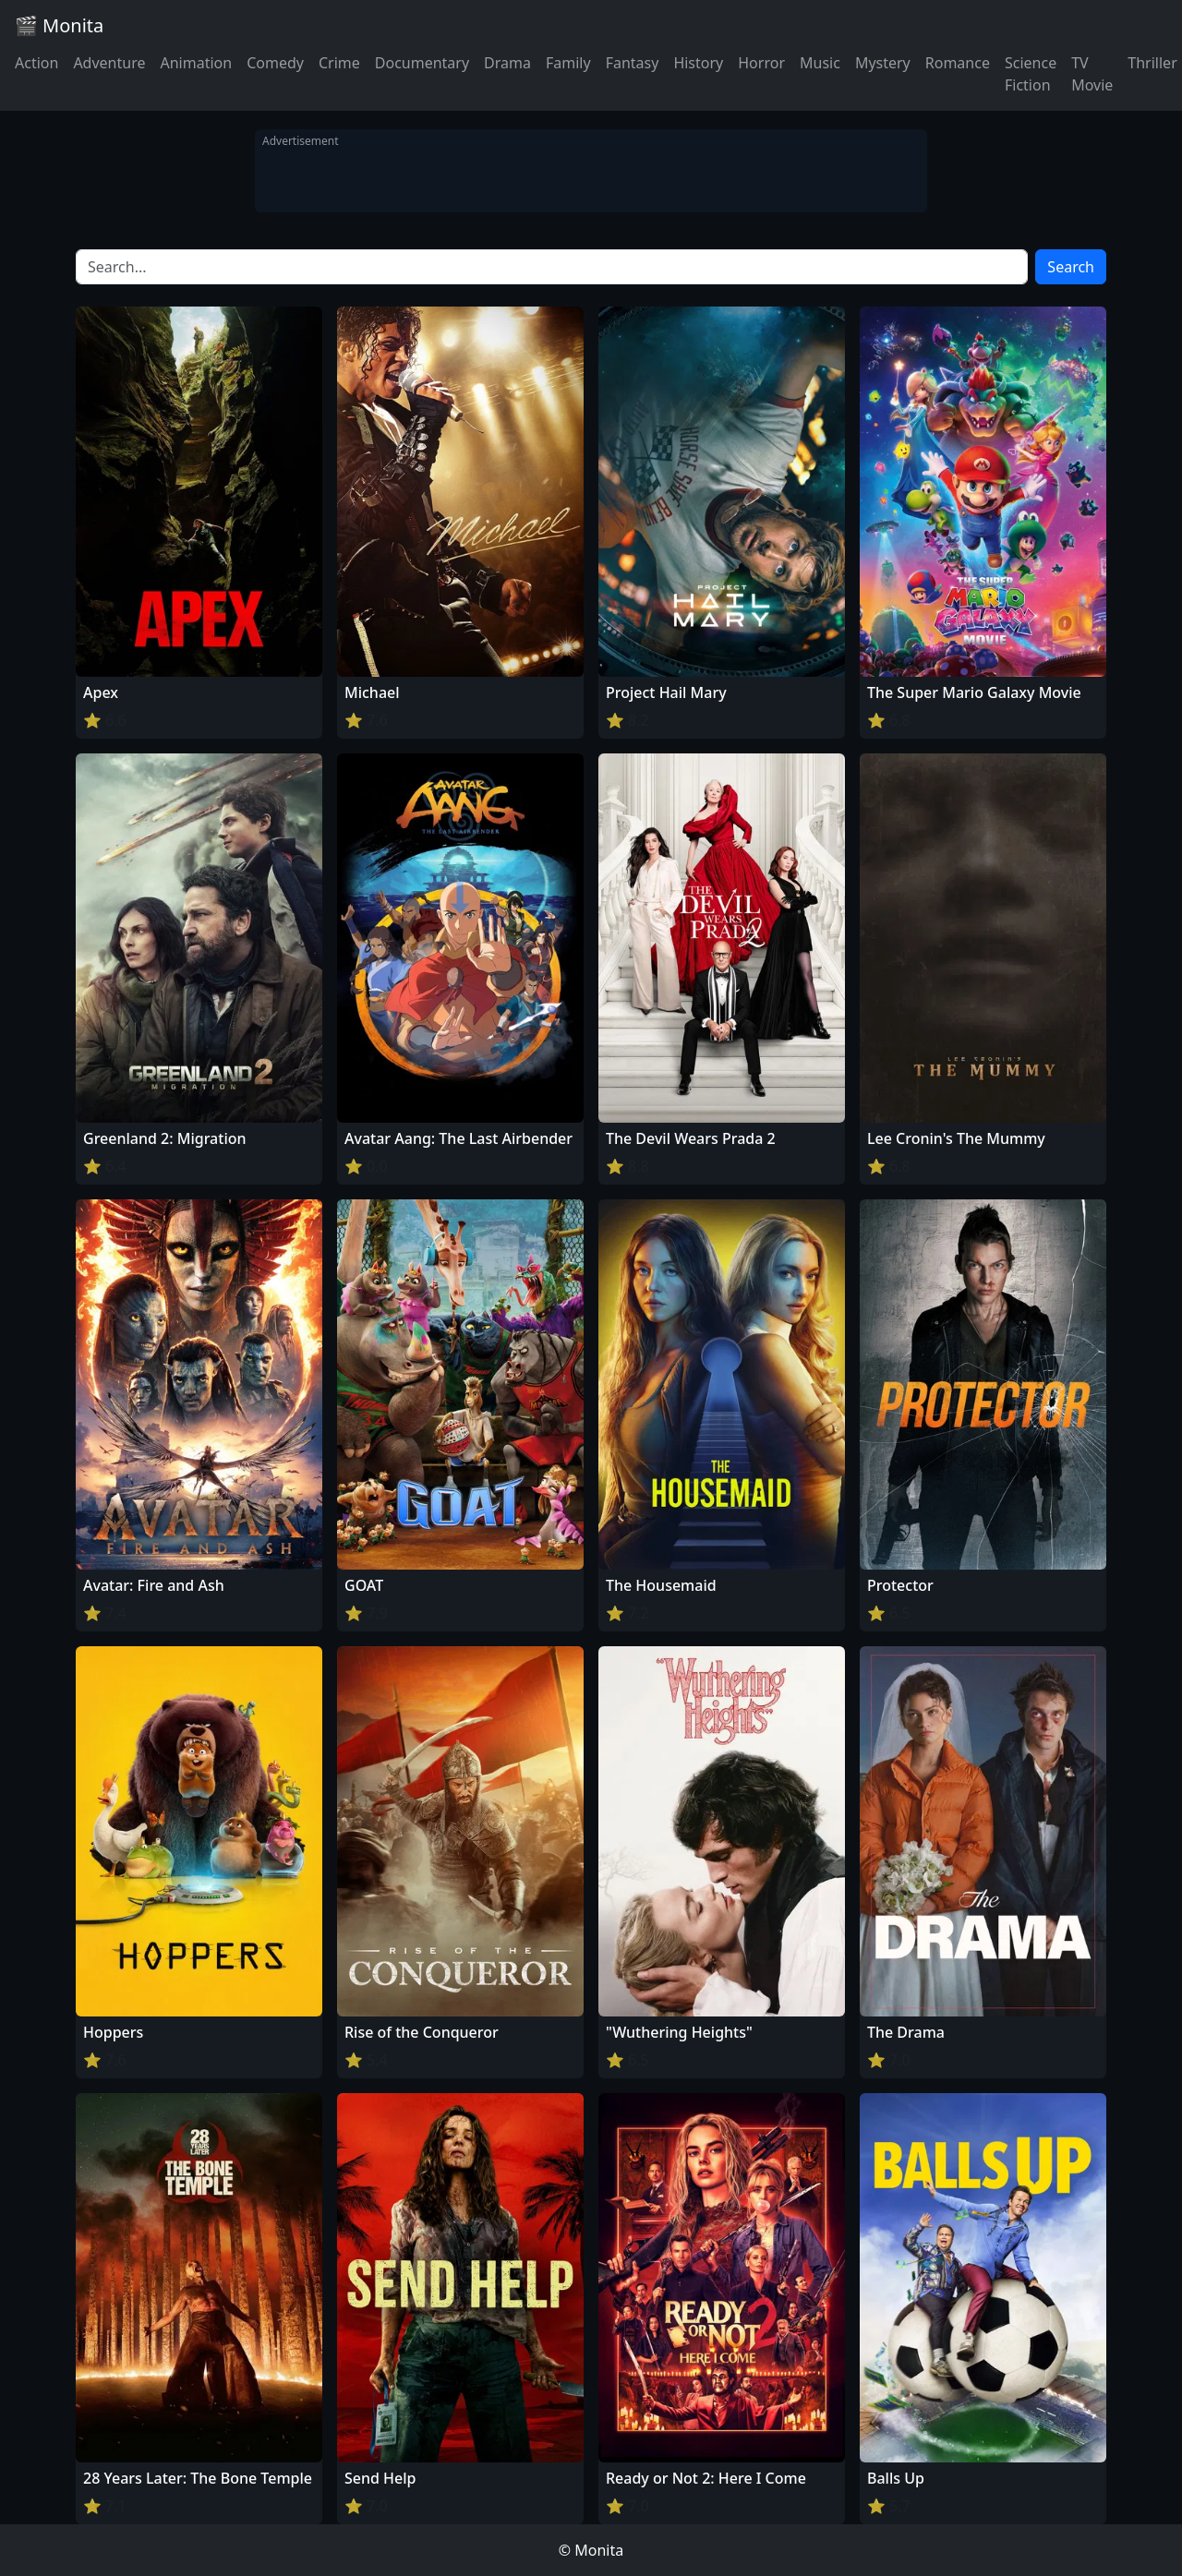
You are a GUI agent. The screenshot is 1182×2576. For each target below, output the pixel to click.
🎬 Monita (59, 25)
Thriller (1152, 63)
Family (568, 63)
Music (820, 63)
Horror (761, 63)
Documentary (422, 63)
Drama (507, 63)
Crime (339, 63)
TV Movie (1092, 74)
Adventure (109, 63)
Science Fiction (1030, 74)
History (698, 63)
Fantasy (632, 63)
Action (36, 63)
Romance (957, 63)
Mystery (883, 63)
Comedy (275, 63)
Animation (196, 63)
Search (1070, 267)
